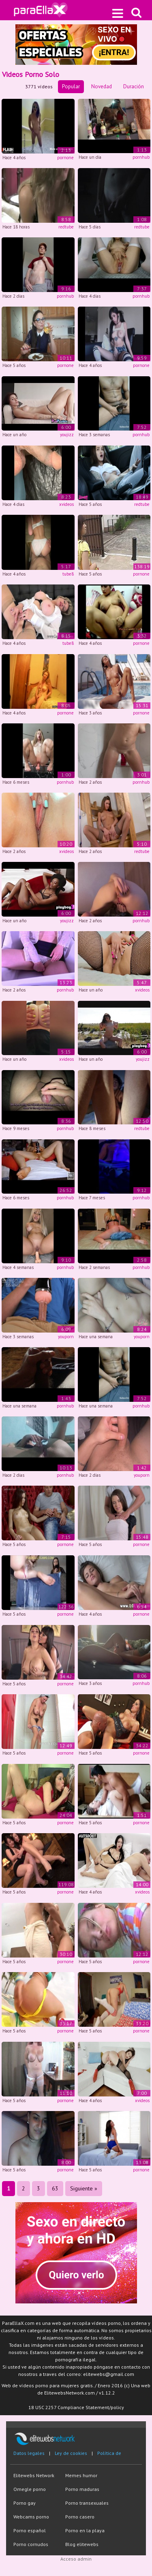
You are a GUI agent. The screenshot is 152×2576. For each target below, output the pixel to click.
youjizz (67, 434)
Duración (133, 86)
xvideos (66, 504)
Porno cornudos (30, 2544)
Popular (71, 86)
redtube (66, 227)
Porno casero (79, 2517)
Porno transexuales (87, 2503)
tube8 (68, 574)
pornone (65, 157)
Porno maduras (82, 2489)
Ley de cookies (71, 2453)
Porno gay (24, 2503)
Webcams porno (31, 2517)
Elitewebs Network (33, 2475)
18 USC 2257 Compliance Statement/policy (76, 2407)
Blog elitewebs (81, 2544)
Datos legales (29, 2453)
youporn (66, 1336)
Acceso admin (76, 2559)
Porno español (29, 2530)
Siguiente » (83, 2188)
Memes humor (81, 2475)
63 (55, 2188)
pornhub (141, 157)
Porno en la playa (85, 2530)
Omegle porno (29, 2489)
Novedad (101, 86)
